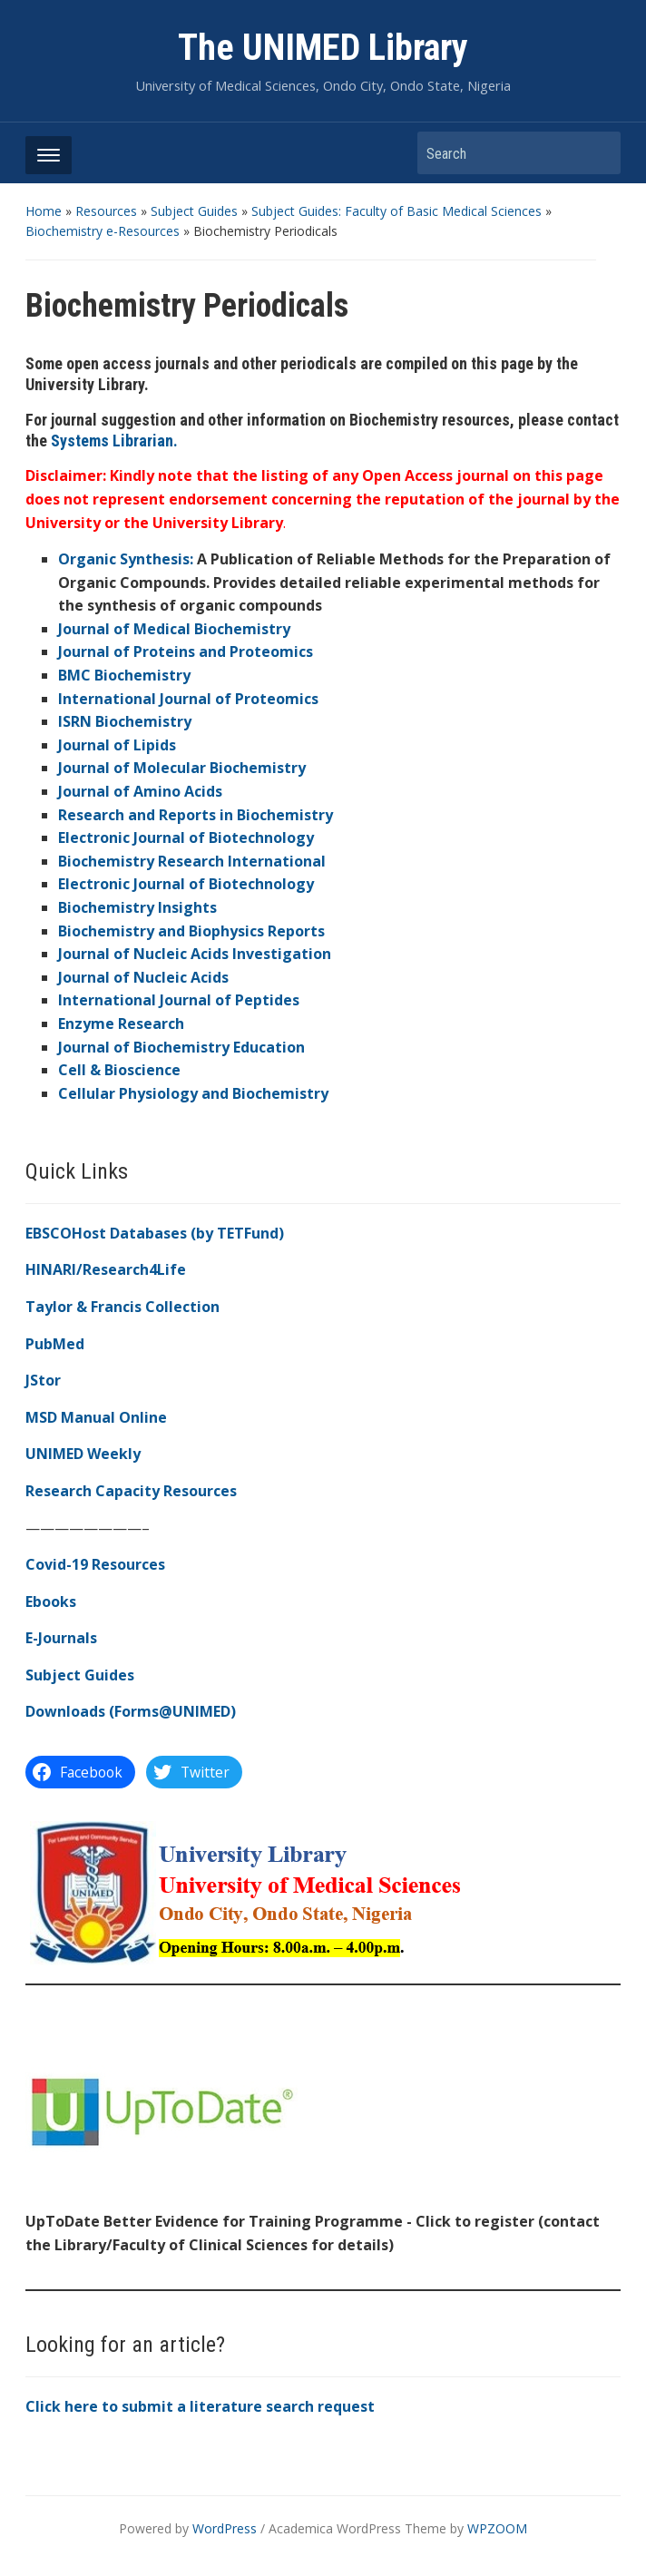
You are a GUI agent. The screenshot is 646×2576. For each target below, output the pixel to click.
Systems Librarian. (114, 440)
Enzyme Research (121, 1023)
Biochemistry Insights (137, 907)
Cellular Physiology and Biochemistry (193, 1093)
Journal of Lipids (117, 745)
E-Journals (61, 1638)
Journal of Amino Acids (140, 791)
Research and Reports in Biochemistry (195, 815)
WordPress (224, 2528)
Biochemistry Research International (192, 861)
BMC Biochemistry (124, 675)
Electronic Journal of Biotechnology (186, 837)
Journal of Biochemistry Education (181, 1047)
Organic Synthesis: (125, 559)
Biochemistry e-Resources (102, 231)
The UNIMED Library (323, 47)
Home (43, 211)
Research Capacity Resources (131, 1491)
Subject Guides (194, 211)
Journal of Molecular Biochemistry (182, 768)
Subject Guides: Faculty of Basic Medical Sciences (396, 211)
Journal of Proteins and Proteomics (185, 651)
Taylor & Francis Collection (122, 1307)
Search (598, 152)
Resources (106, 211)
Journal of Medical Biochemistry (174, 629)
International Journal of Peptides (178, 1000)
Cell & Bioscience (119, 1070)
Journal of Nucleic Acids (143, 977)
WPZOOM (497, 2528)
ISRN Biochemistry (124, 721)
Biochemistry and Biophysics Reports (191, 931)
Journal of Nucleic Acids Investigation (194, 954)
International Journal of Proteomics (188, 699)
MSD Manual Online (96, 1417)
